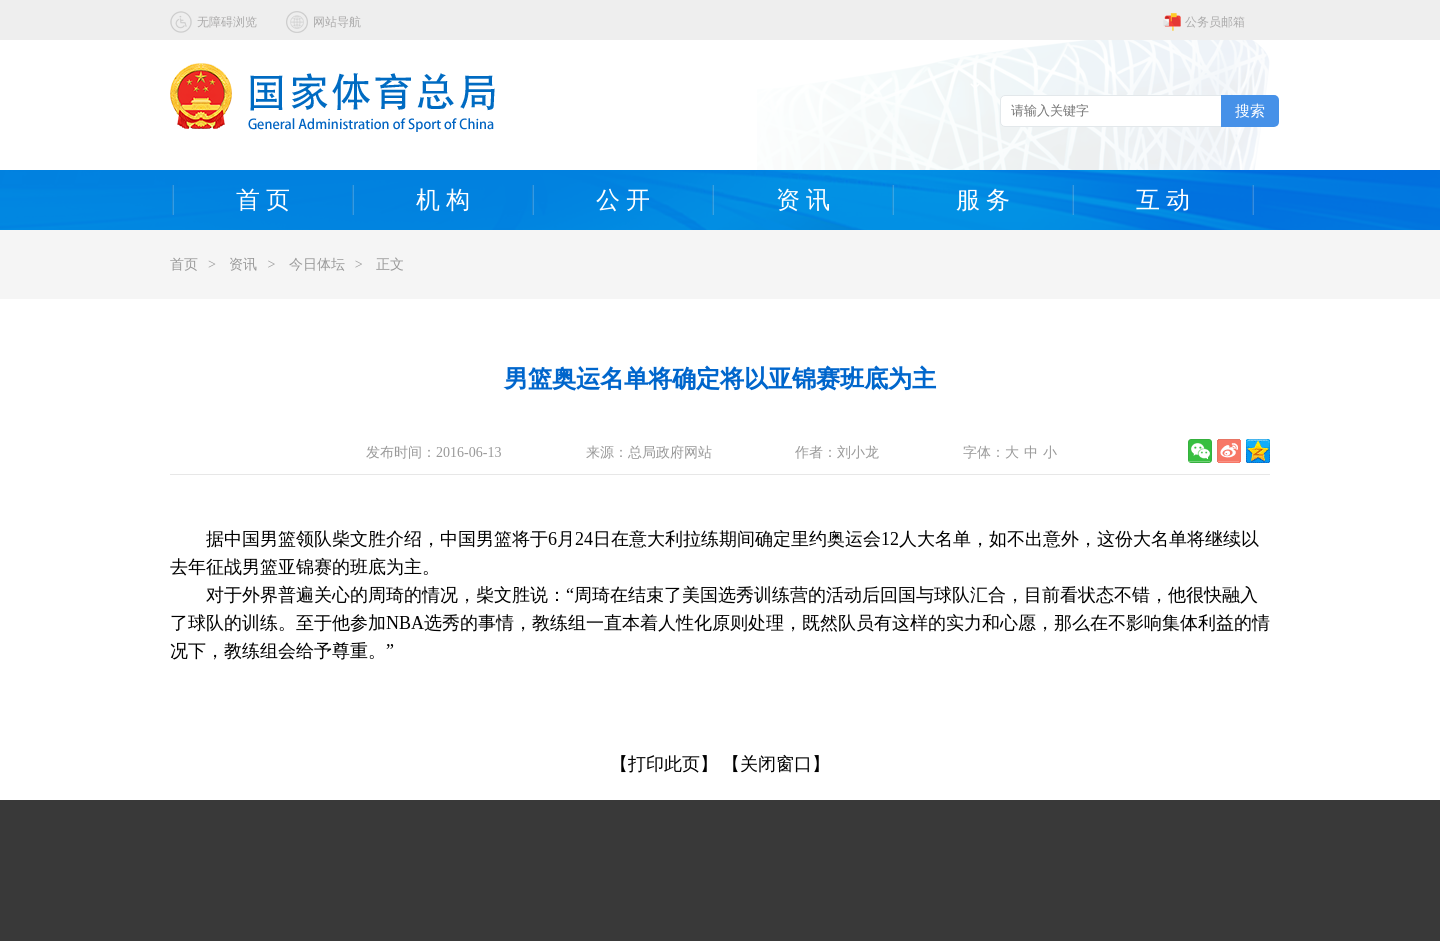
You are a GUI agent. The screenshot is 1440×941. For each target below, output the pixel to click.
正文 (390, 264)
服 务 (983, 200)
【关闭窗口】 (776, 764)
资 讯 (803, 200)
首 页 (263, 200)
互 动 (1163, 200)
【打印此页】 (664, 764)
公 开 (623, 200)
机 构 (443, 200)
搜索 (1250, 110)
